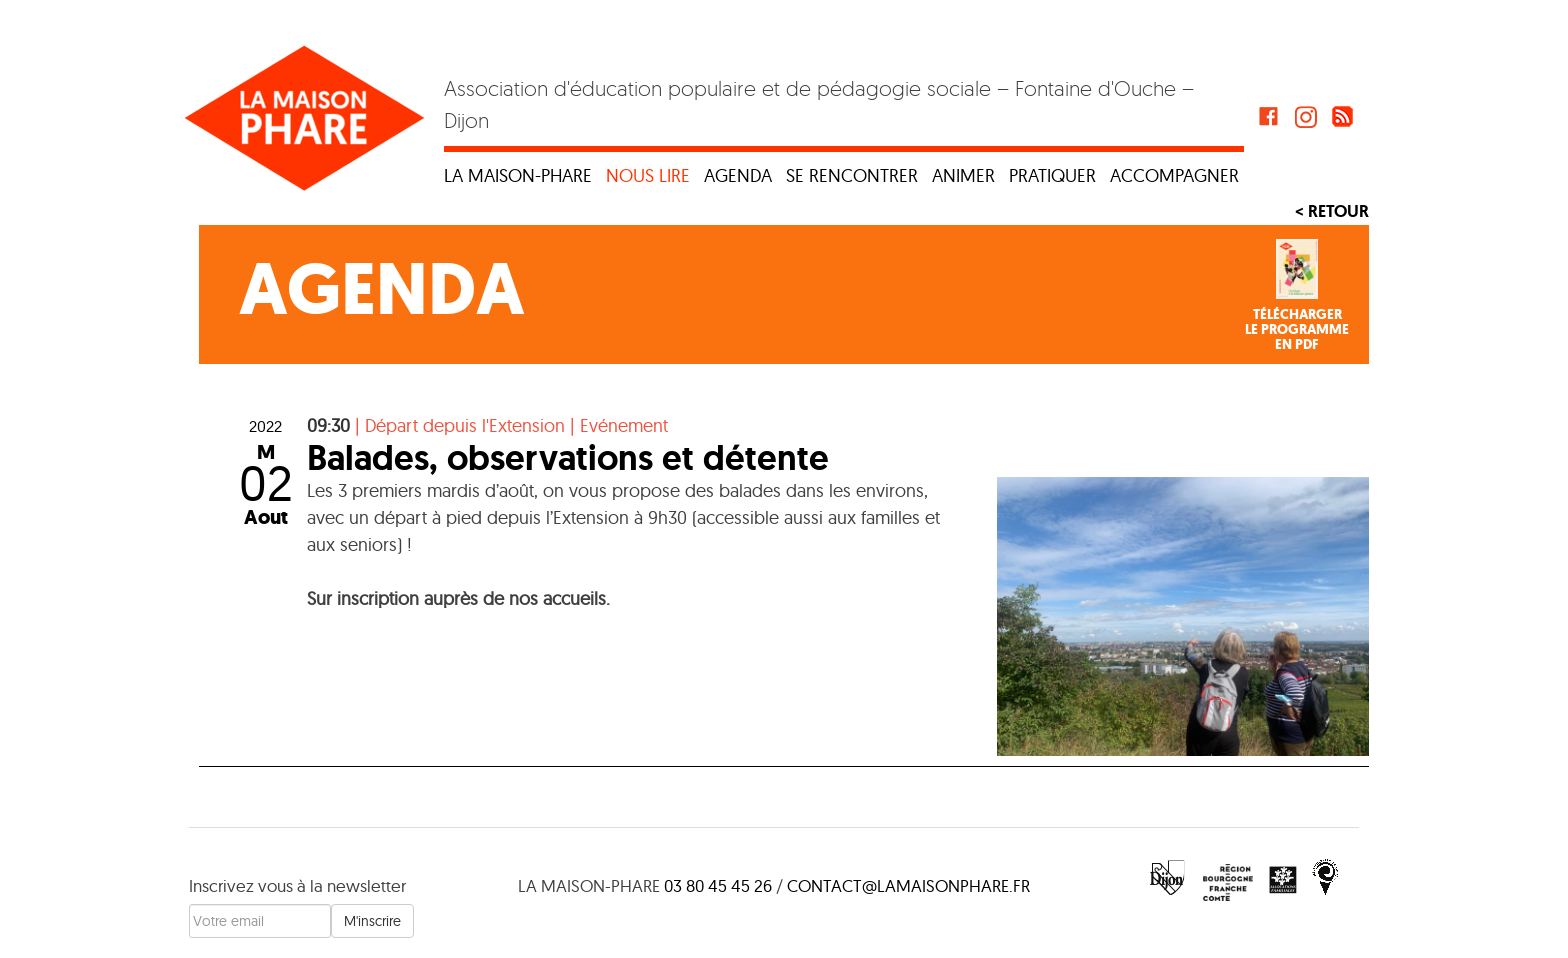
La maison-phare (518, 175)
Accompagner (1174, 175)
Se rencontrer (852, 175)
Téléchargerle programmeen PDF (1297, 330)
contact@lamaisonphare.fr (908, 885)
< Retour (1332, 211)
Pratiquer (1052, 175)
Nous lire (648, 175)
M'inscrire (372, 921)
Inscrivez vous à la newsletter (297, 885)
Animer (963, 175)
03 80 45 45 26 (718, 885)
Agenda (738, 175)
